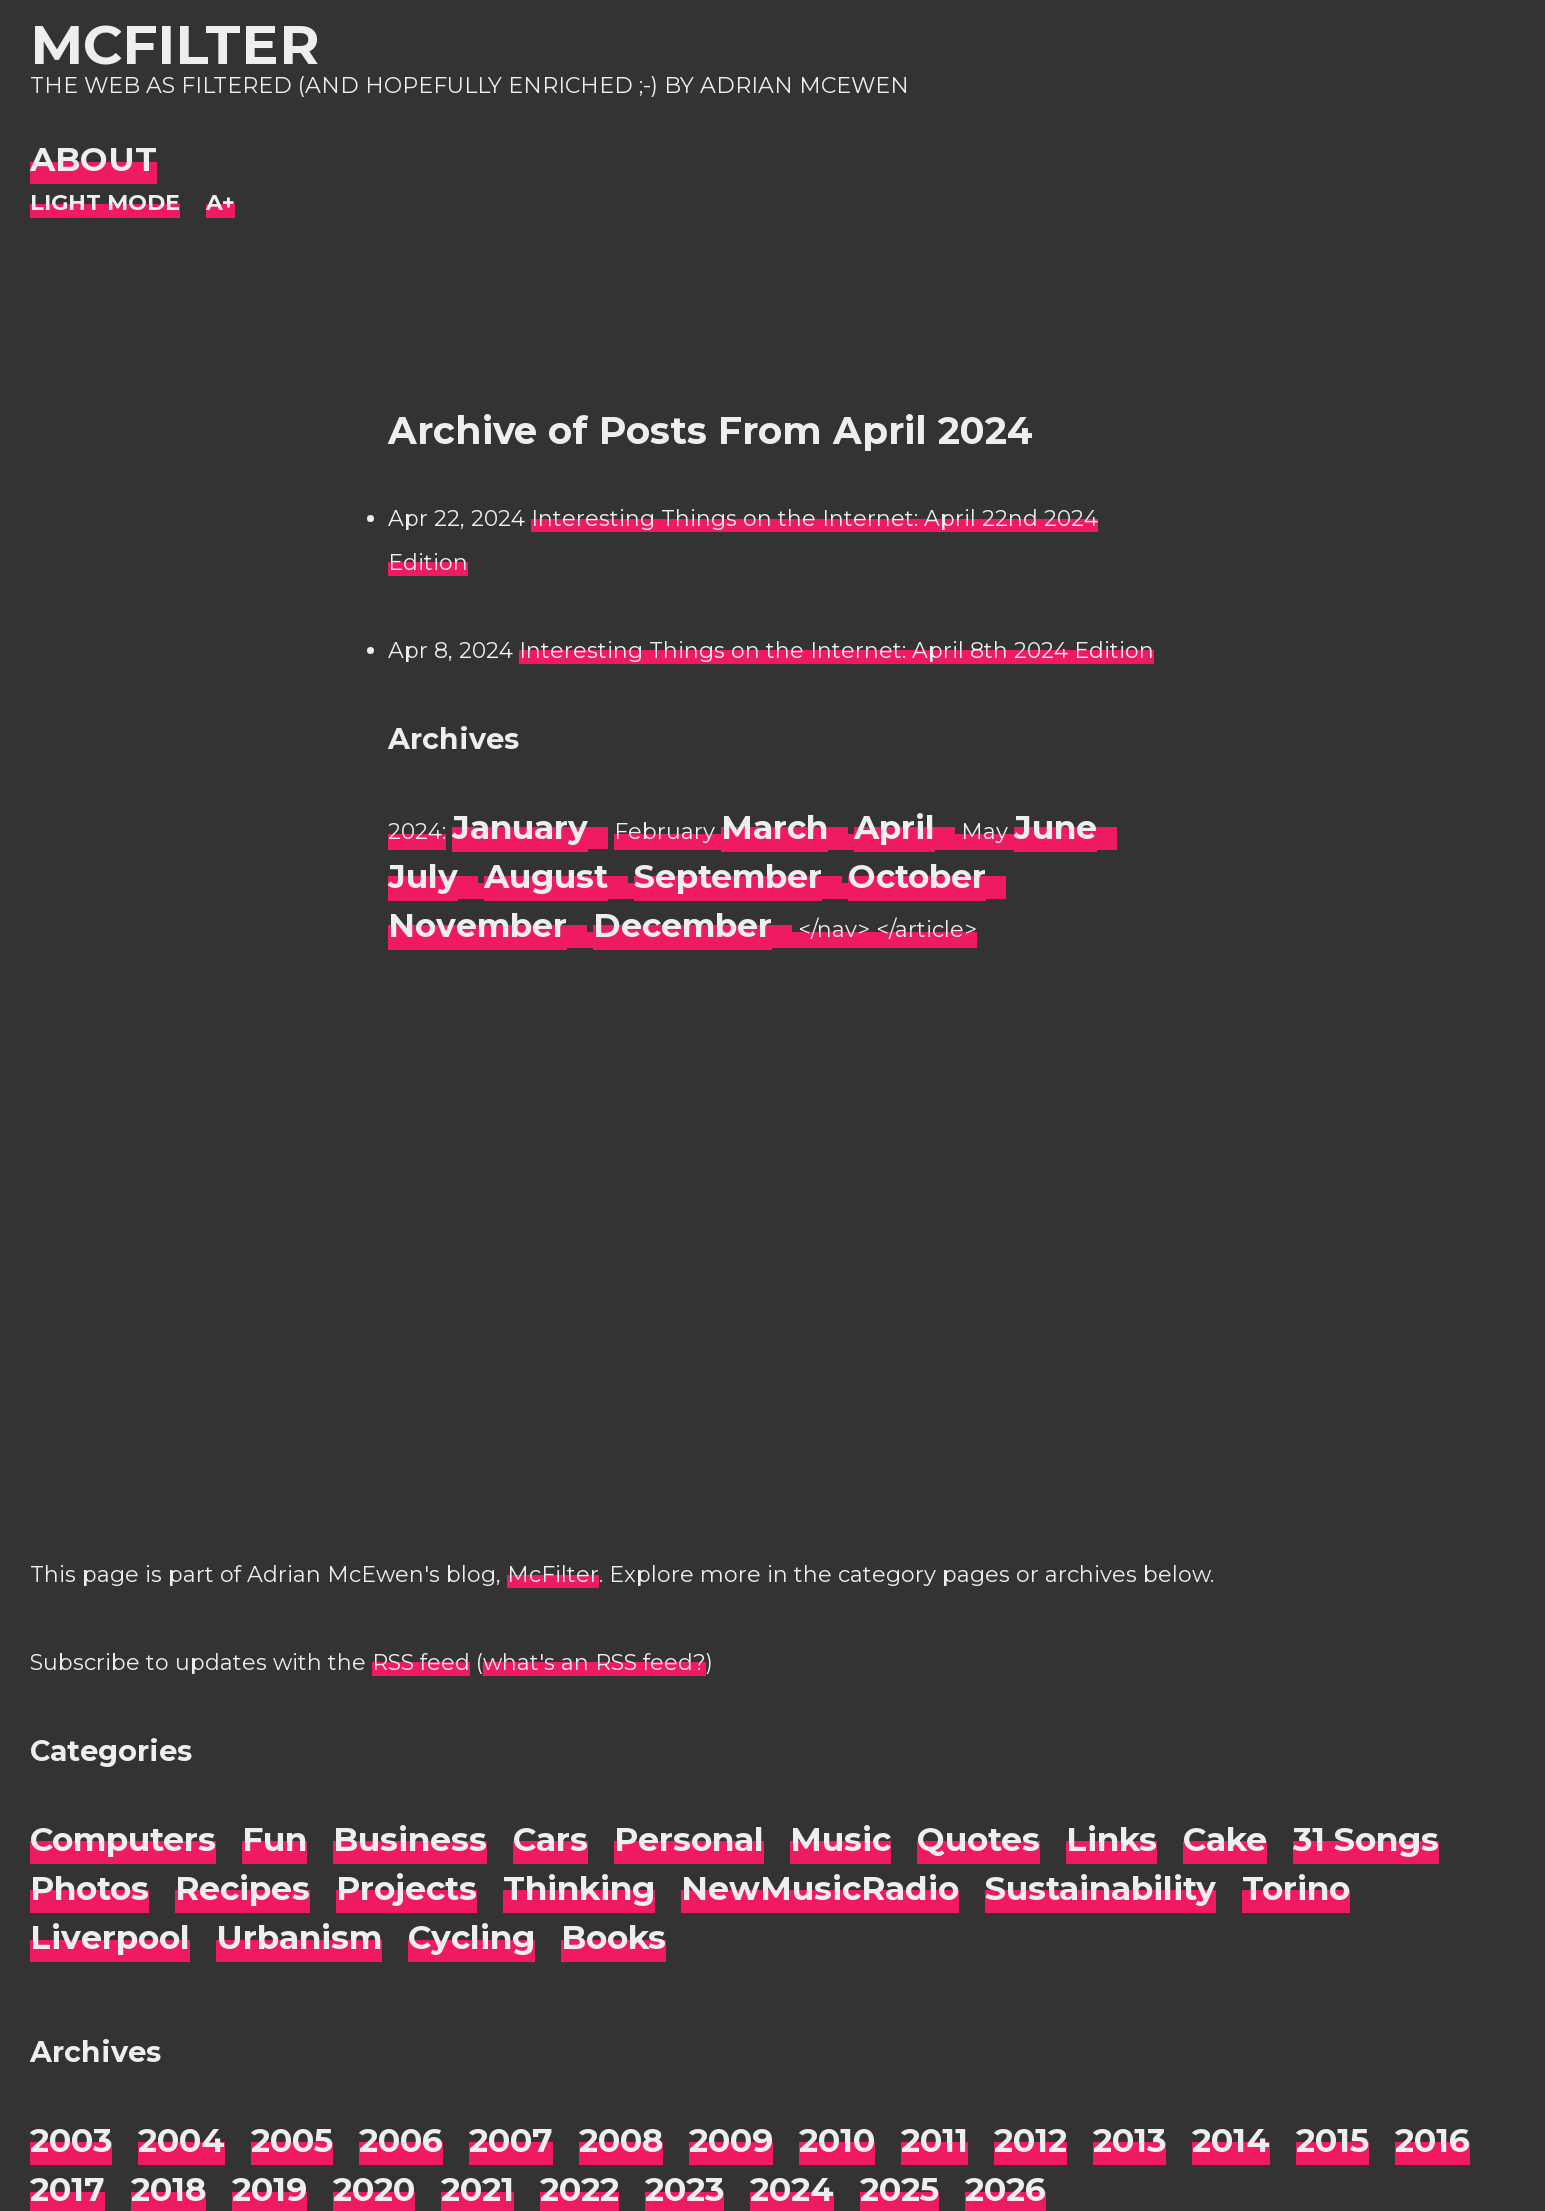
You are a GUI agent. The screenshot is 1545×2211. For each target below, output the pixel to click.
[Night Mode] (105, 203)
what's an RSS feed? (594, 1662)
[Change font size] (220, 203)
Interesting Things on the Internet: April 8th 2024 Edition (836, 650)
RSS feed (421, 1662)
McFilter (174, 44)
